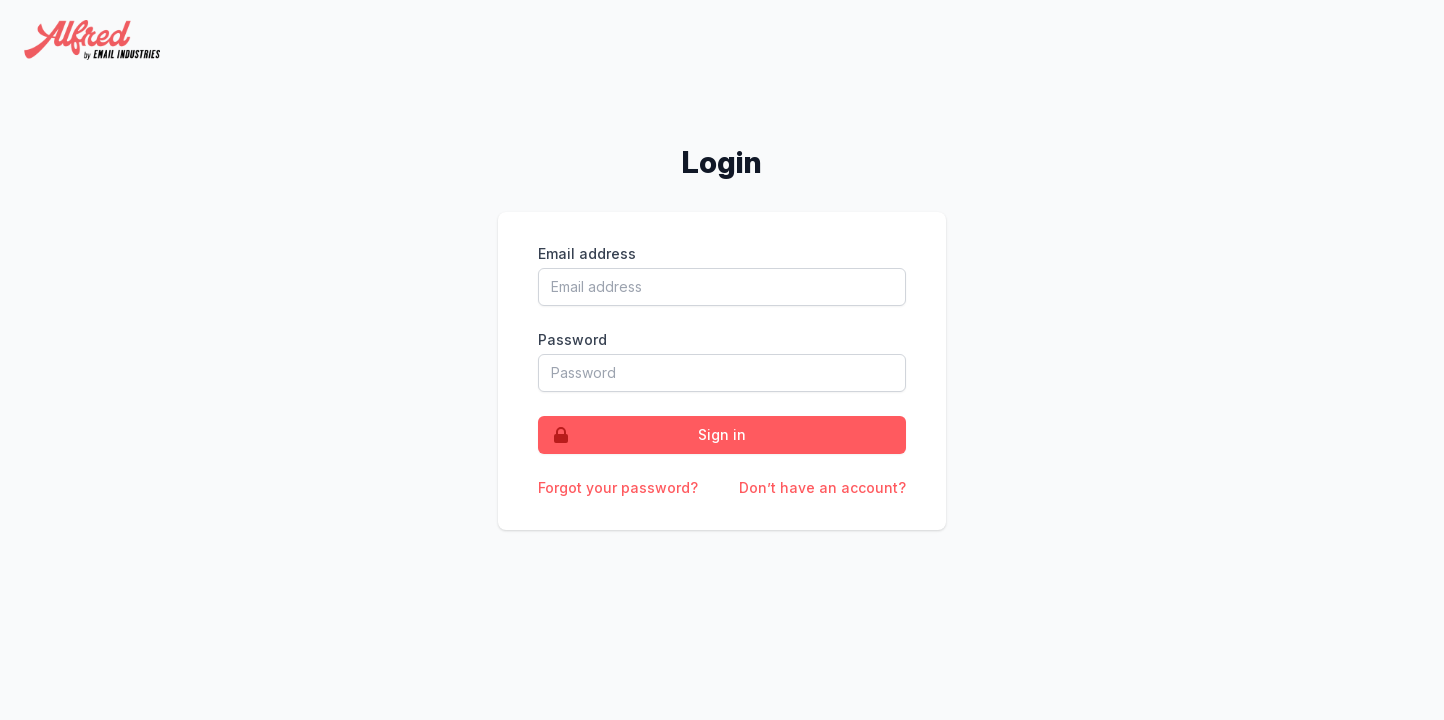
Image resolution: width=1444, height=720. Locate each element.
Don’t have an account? (822, 487)
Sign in (642, 435)
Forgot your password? (618, 487)
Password (572, 339)
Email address (587, 253)
